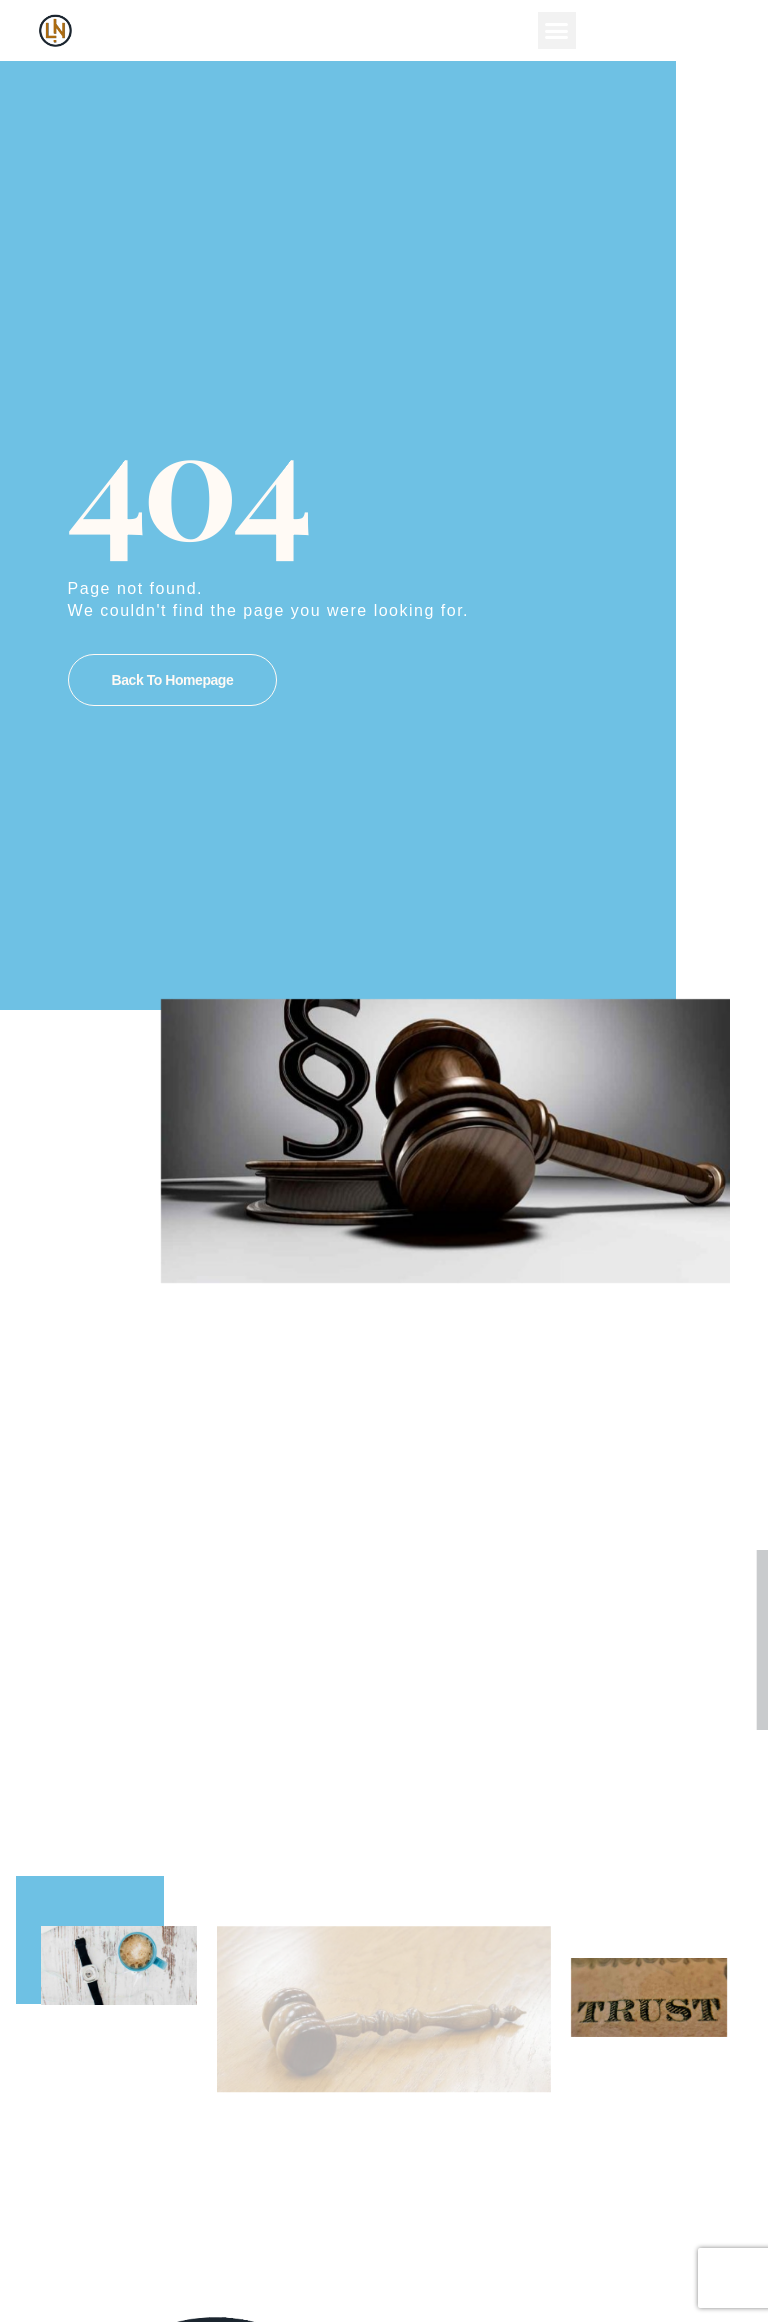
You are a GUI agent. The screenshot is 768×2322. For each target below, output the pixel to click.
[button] (557, 31)
